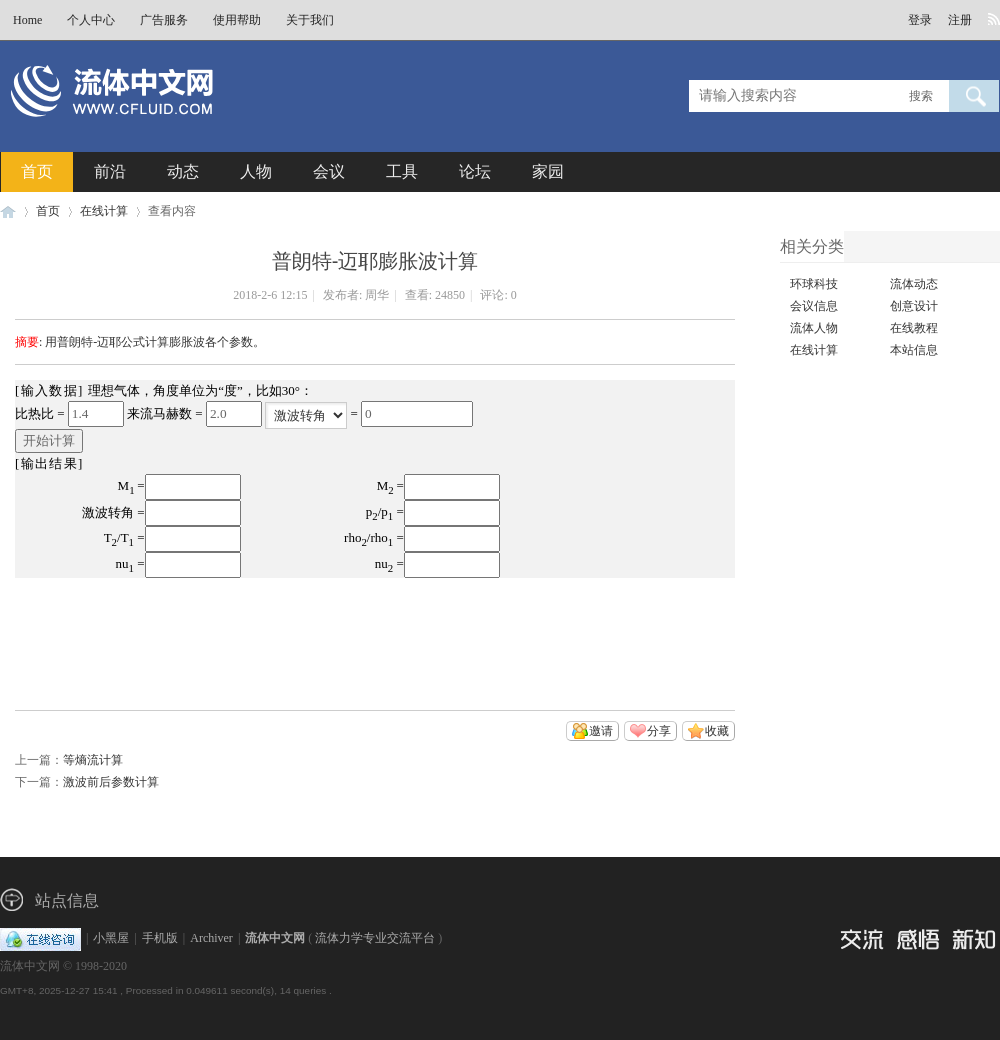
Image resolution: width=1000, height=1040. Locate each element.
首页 (37, 171)
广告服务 (164, 20)
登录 (920, 20)
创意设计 (914, 306)
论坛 (475, 171)
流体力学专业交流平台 (375, 938)
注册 (960, 20)
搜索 (921, 96)
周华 (377, 295)
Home (27, 20)
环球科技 (814, 284)
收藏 (717, 731)
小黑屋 (111, 938)
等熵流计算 (93, 760)
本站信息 (914, 350)
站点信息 (67, 900)
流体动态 (914, 284)
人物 (256, 171)
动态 (183, 171)
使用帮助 (237, 20)
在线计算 (104, 211)
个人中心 (91, 20)
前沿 (110, 171)
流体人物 (814, 328)
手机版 (160, 938)
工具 (402, 171)
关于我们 (310, 20)
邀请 (601, 731)
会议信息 (814, 306)
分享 (659, 731)
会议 (329, 171)
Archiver (211, 938)
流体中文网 (8, 211)
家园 (548, 171)
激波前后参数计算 (111, 782)
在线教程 (914, 328)
